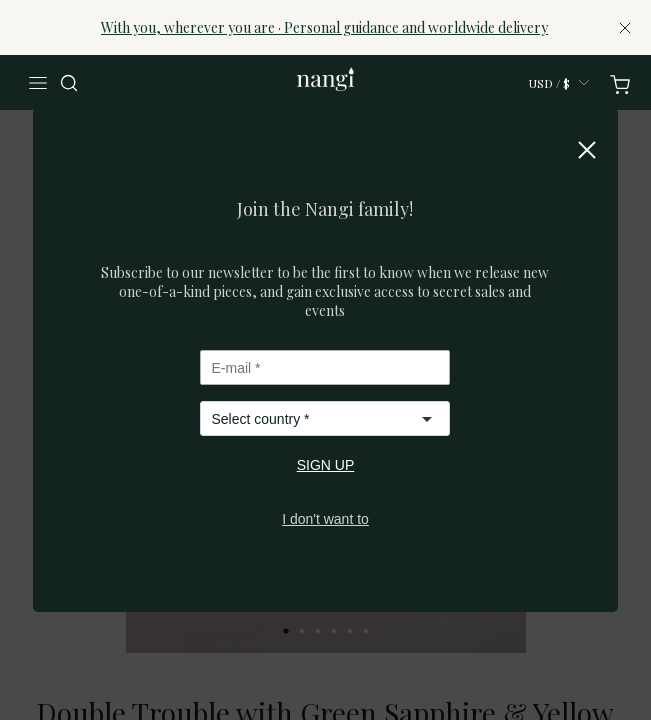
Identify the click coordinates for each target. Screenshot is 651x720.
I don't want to (325, 519)
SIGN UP (326, 465)
